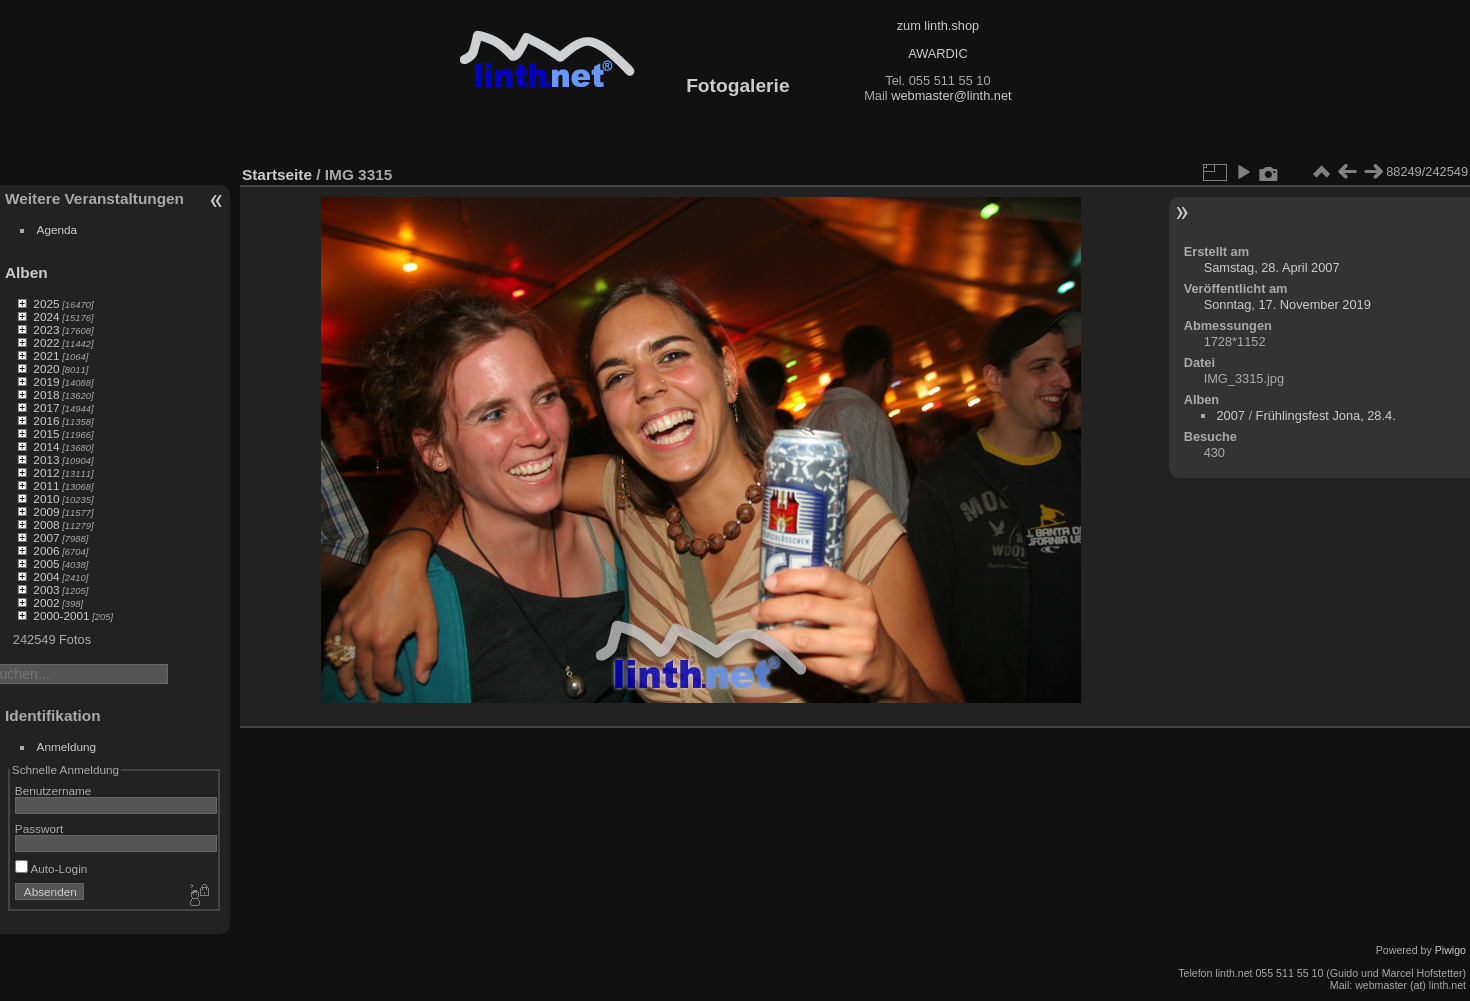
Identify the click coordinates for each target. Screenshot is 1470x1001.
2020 (46, 368)
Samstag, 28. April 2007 (1272, 267)
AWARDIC (937, 53)
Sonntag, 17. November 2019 (1287, 304)
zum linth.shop (938, 25)
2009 (46, 511)
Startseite (277, 174)
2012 (46, 472)
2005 (46, 563)
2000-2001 (61, 615)
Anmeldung (67, 746)
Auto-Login (51, 868)
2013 (46, 459)
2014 (46, 446)
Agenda (57, 229)
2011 (46, 485)
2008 (46, 524)
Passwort (39, 828)
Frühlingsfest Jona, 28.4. (1326, 415)
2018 (46, 394)
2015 (46, 433)
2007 (46, 537)
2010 (46, 498)
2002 (46, 602)
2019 (46, 381)
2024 (46, 316)
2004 (46, 576)
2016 (46, 420)
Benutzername (53, 790)
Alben (26, 272)
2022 (46, 342)
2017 (46, 407)
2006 (46, 550)
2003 (46, 589)
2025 (46, 303)
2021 (46, 355)
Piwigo (1450, 950)
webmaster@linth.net (951, 95)
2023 (46, 329)
